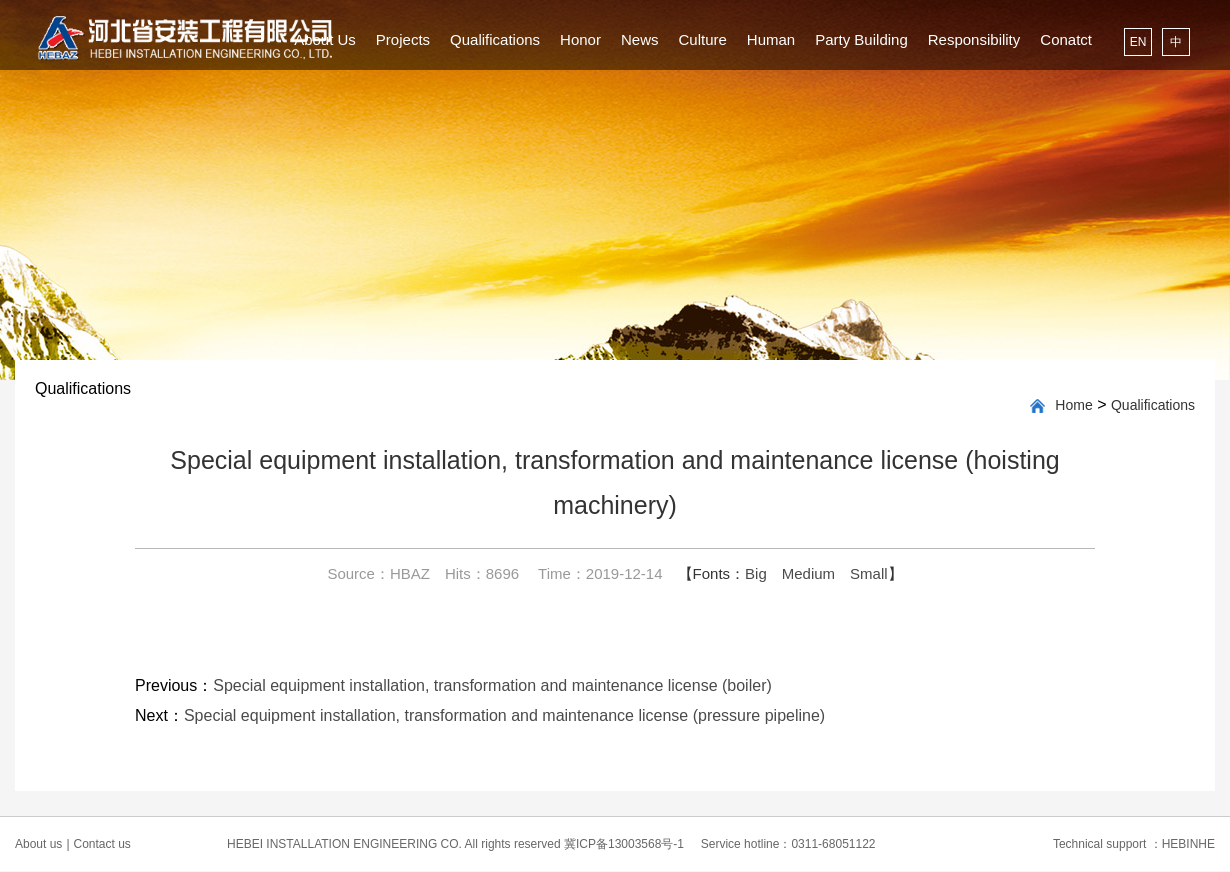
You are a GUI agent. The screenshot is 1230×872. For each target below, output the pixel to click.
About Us (325, 39)
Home (1073, 405)
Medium (808, 573)
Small (869, 573)
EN (1138, 42)
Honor (580, 39)
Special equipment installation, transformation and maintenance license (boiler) (492, 685)
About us (42, 844)
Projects (403, 39)
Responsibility (974, 39)
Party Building (861, 39)
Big (756, 573)
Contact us (102, 844)
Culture (702, 39)
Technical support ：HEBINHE (1134, 844)
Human (771, 39)
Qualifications (495, 39)
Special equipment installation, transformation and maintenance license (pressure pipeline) (504, 715)
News (640, 39)
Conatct (1066, 39)
